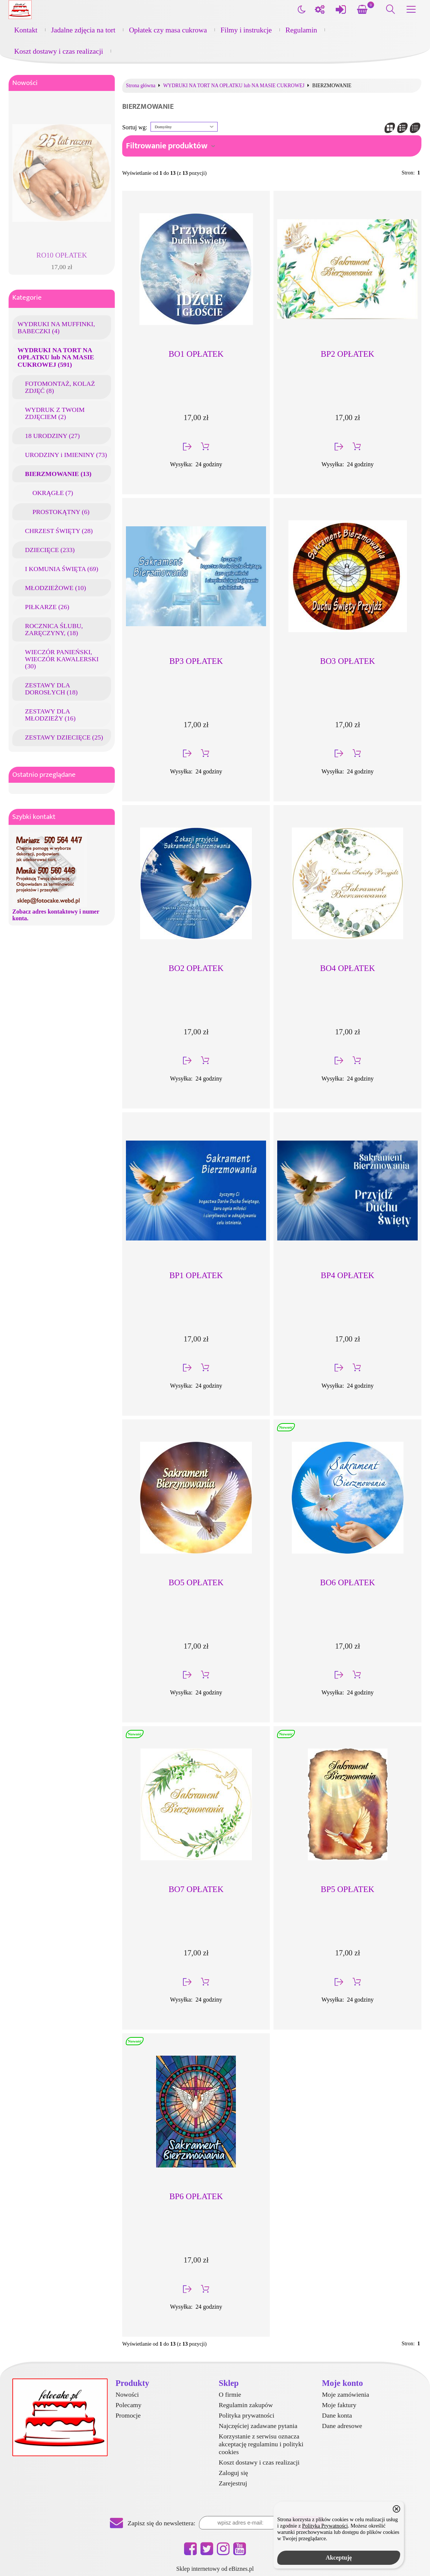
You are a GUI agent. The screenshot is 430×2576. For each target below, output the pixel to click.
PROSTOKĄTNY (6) (60, 511)
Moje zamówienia (345, 2394)
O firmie (230, 2394)
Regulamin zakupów (246, 2405)
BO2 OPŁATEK (196, 968)
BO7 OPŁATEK (196, 1889)
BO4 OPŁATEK (347, 968)
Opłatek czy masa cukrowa (168, 30)
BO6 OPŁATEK (347, 1582)
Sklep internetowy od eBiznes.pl (215, 2569)
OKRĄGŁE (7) (52, 492)
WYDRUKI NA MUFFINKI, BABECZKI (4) (56, 327)
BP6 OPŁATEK (196, 2196)
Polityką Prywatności (325, 2526)
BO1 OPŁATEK (196, 354)
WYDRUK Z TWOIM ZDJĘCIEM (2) (55, 413)
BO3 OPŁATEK (347, 661)
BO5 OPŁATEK (196, 1582)
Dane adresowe (342, 2426)
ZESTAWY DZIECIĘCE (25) (64, 737)
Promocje (128, 2415)
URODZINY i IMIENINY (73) (66, 454)
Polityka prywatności (246, 2415)
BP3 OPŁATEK (196, 661)
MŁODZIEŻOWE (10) (55, 588)
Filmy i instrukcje (246, 30)
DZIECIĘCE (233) (50, 550)
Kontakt (25, 30)
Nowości (25, 83)
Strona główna (140, 85)
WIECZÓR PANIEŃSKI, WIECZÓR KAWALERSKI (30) (61, 659)
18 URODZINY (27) (52, 435)
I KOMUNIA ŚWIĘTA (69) (61, 569)
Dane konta (337, 2415)
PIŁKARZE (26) (47, 607)
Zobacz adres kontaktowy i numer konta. (55, 914)
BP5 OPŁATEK (347, 1889)
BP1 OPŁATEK (196, 1275)
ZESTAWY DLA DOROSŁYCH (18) (51, 688)
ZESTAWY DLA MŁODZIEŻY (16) (50, 714)
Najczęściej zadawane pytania (258, 2426)
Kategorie (27, 297)
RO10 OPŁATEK (62, 255)
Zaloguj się (233, 2472)
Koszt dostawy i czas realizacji (58, 51)
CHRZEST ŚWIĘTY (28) (59, 531)
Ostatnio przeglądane (44, 774)
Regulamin (301, 30)
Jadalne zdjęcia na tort (83, 30)
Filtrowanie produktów (167, 146)
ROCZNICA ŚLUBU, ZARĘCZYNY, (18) (54, 629)
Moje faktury (339, 2405)
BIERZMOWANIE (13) (58, 473)
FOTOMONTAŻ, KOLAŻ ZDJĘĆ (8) (60, 387)
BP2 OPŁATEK (347, 354)
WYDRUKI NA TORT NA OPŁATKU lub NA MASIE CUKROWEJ (233, 85)
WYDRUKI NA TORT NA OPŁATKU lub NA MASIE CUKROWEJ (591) (56, 357)
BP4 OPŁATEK (347, 1275)
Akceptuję (339, 2557)
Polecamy (128, 2405)
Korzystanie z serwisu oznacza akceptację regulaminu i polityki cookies (261, 2444)
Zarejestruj (233, 2483)
